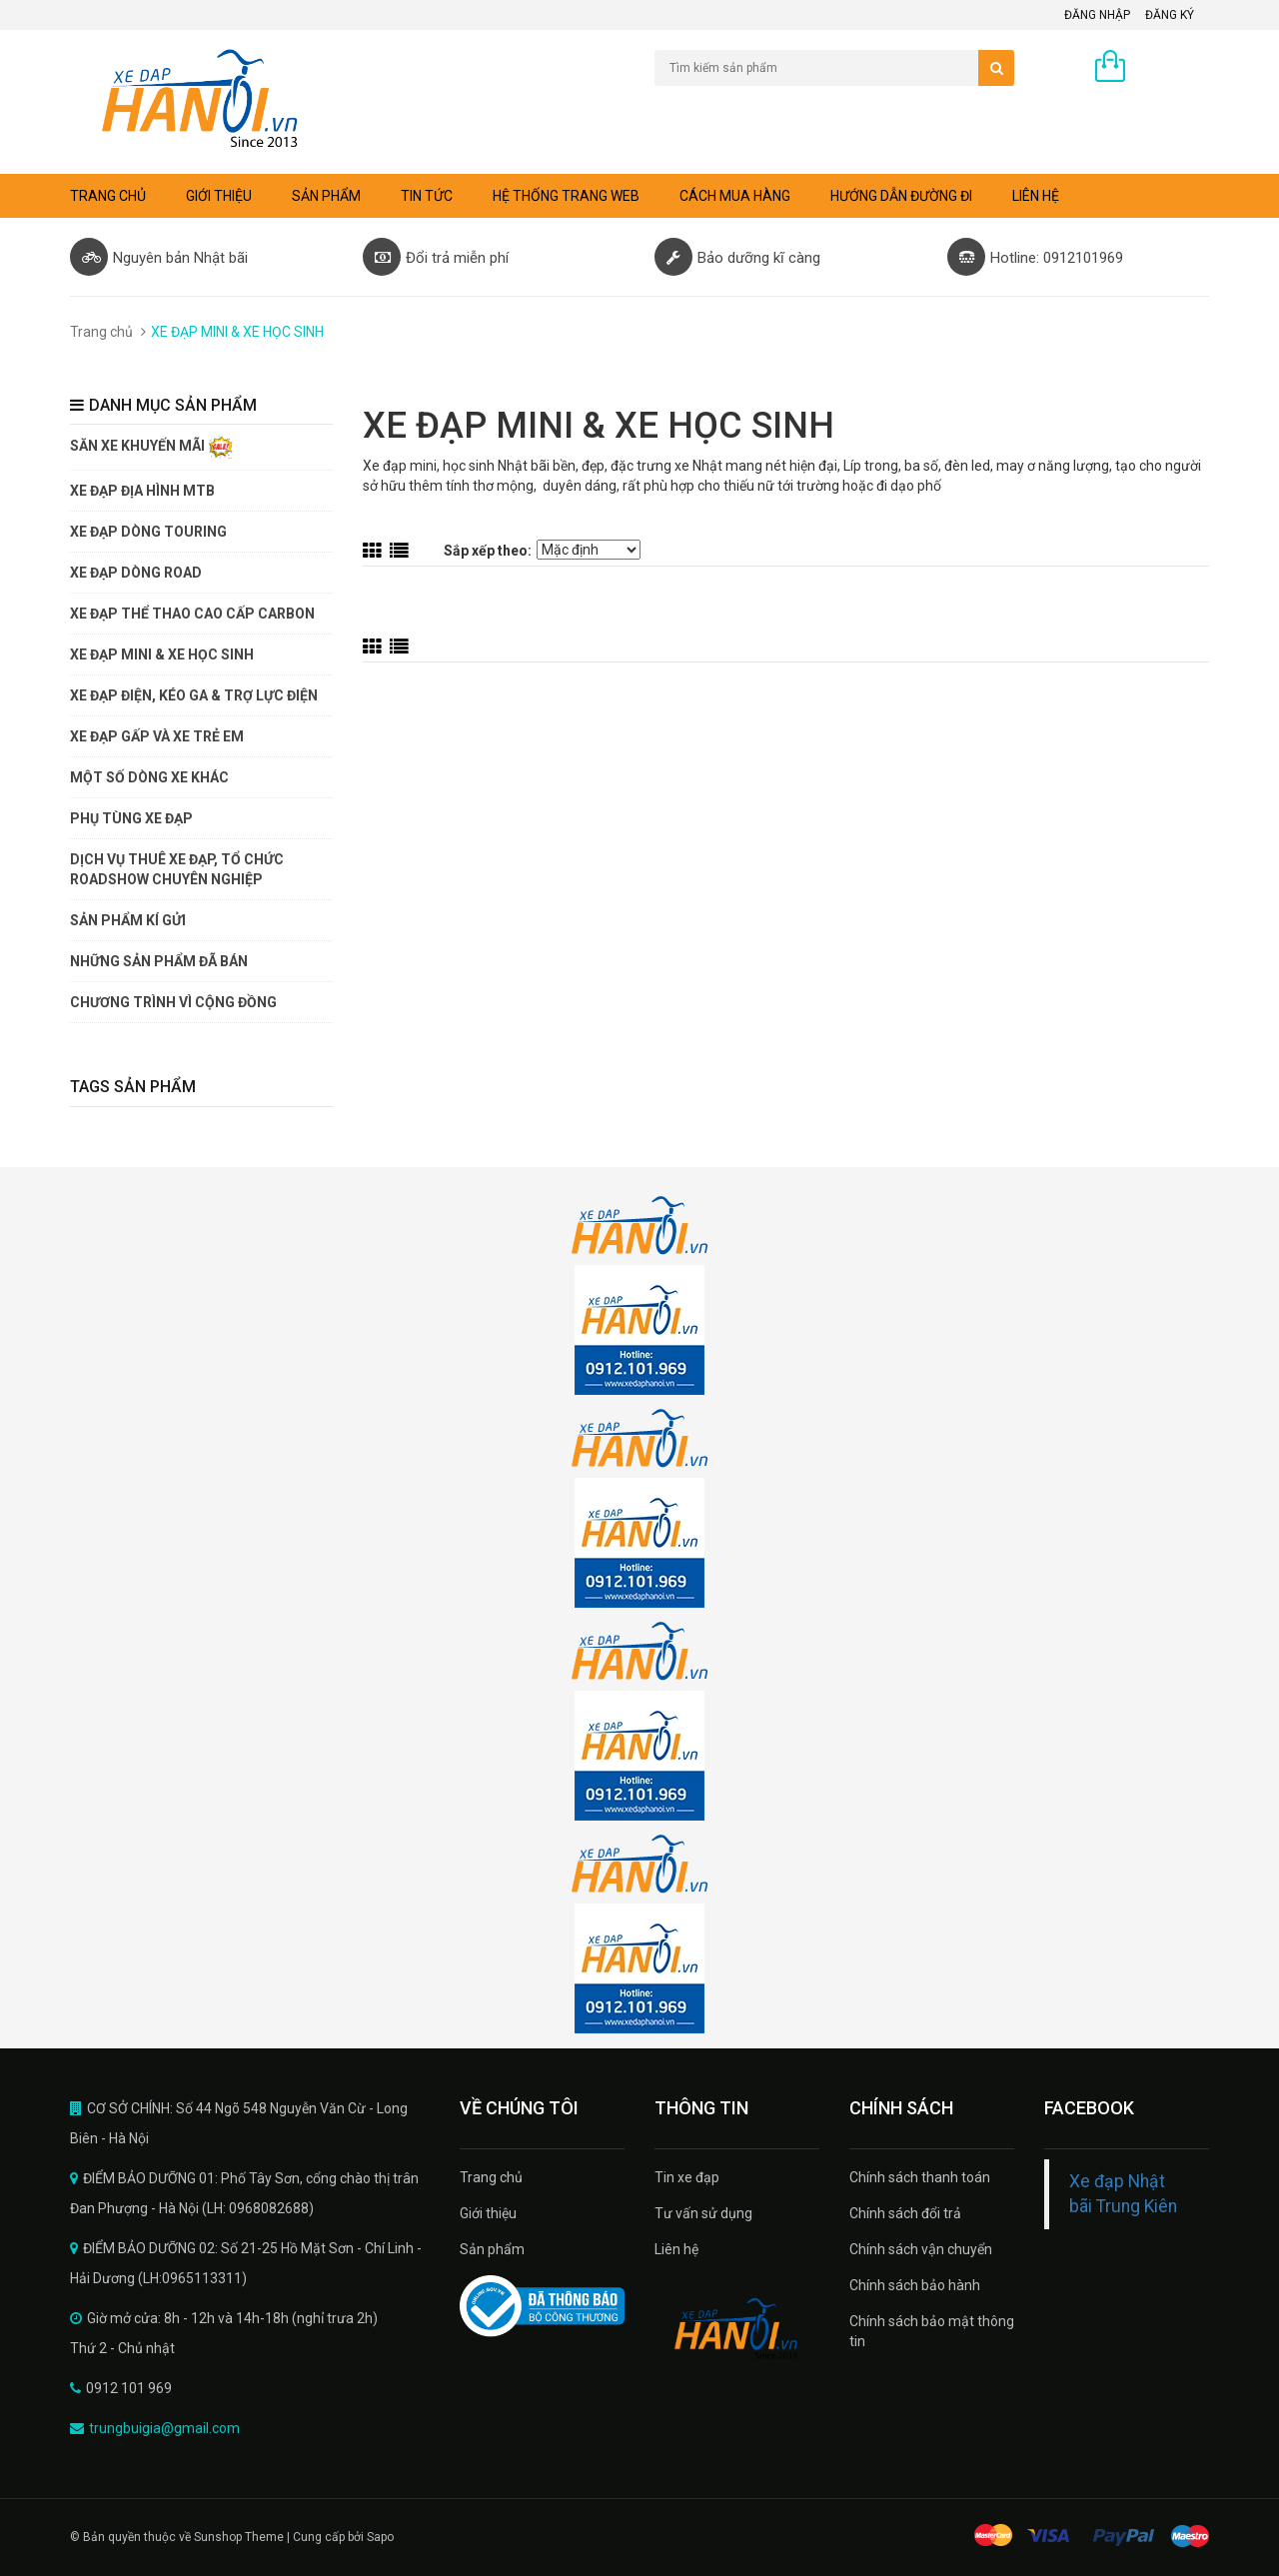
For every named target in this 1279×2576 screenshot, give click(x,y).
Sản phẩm (326, 196)
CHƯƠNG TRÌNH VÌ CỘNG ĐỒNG (173, 1002)
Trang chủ (491, 2177)
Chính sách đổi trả (905, 2213)
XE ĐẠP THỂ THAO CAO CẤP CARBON (192, 614)
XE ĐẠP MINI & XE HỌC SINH (162, 654)
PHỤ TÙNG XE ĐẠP (131, 818)
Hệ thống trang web (566, 196)
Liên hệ (1035, 196)
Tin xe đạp (686, 2177)
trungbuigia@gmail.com (164, 2428)
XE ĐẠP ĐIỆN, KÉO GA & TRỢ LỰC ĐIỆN (194, 695)
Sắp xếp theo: (488, 551)
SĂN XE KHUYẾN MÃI (151, 447)
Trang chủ (108, 196)
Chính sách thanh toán (919, 2177)
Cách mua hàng (734, 196)
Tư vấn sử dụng (703, 2213)
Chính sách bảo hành (914, 2285)
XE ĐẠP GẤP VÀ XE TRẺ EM (157, 736)
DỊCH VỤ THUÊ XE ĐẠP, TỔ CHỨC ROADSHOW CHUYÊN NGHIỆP (177, 869)
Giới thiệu (219, 196)
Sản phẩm (492, 2249)
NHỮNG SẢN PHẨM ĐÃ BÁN (159, 961)
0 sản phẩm (1172, 68)
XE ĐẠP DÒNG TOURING (148, 532)
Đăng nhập (1097, 15)
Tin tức (427, 196)
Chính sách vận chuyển (920, 2249)
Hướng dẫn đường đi (901, 196)
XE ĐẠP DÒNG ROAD (136, 573)
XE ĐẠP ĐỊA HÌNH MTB (142, 491)
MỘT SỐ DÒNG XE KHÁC (149, 777)
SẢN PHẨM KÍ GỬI (128, 920)
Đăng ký (1169, 15)
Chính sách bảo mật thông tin (931, 2331)
